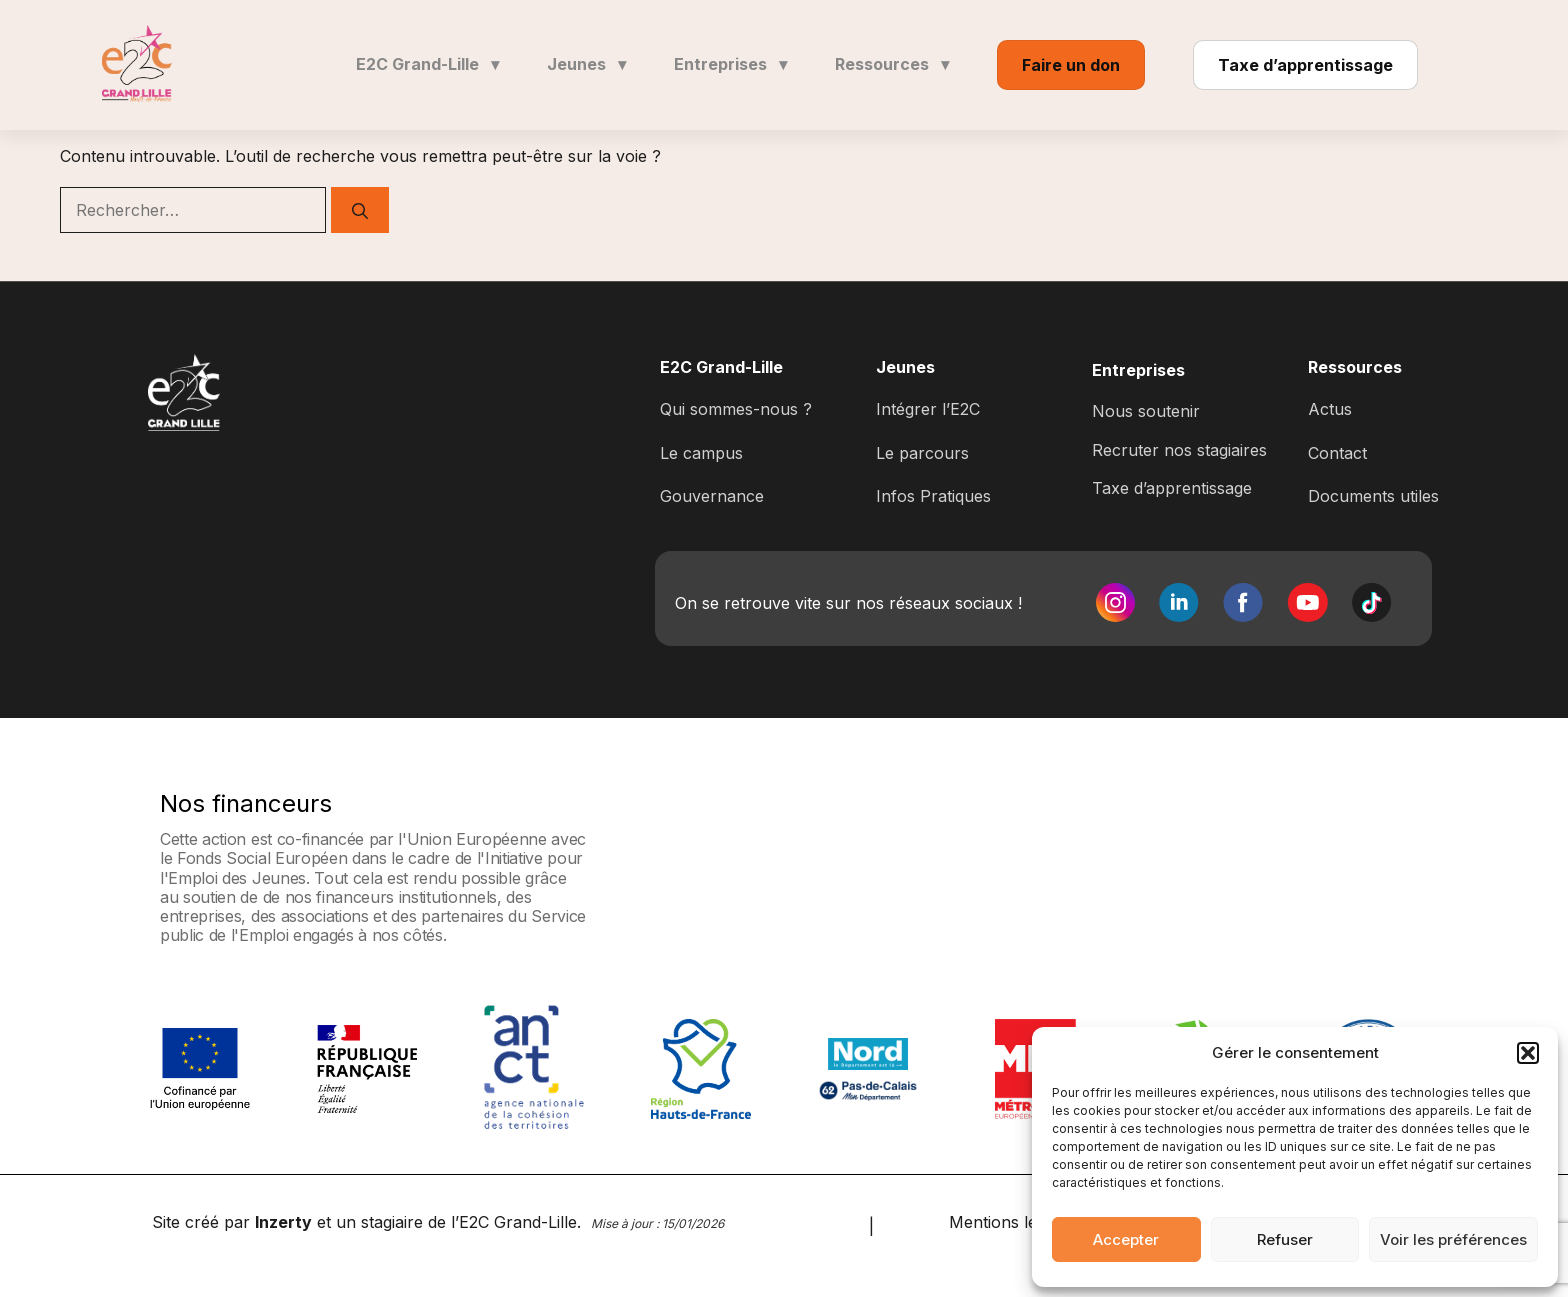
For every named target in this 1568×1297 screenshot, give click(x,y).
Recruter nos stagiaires (1179, 450)
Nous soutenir (1146, 411)
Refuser (1285, 1239)
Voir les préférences (1453, 1239)
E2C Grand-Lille (427, 64)
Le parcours (922, 453)
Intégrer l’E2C (928, 409)
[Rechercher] (360, 210)
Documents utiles (1373, 496)
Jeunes (586, 64)
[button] (1528, 1053)
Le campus (701, 453)
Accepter (1126, 1239)
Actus (1330, 409)
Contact (1337, 453)
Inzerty (283, 1222)
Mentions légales (1012, 1222)
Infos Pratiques (933, 496)
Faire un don (1071, 65)
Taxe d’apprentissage (1305, 65)
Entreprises (730, 64)
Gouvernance (712, 496)
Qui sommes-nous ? (736, 409)
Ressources (892, 64)
